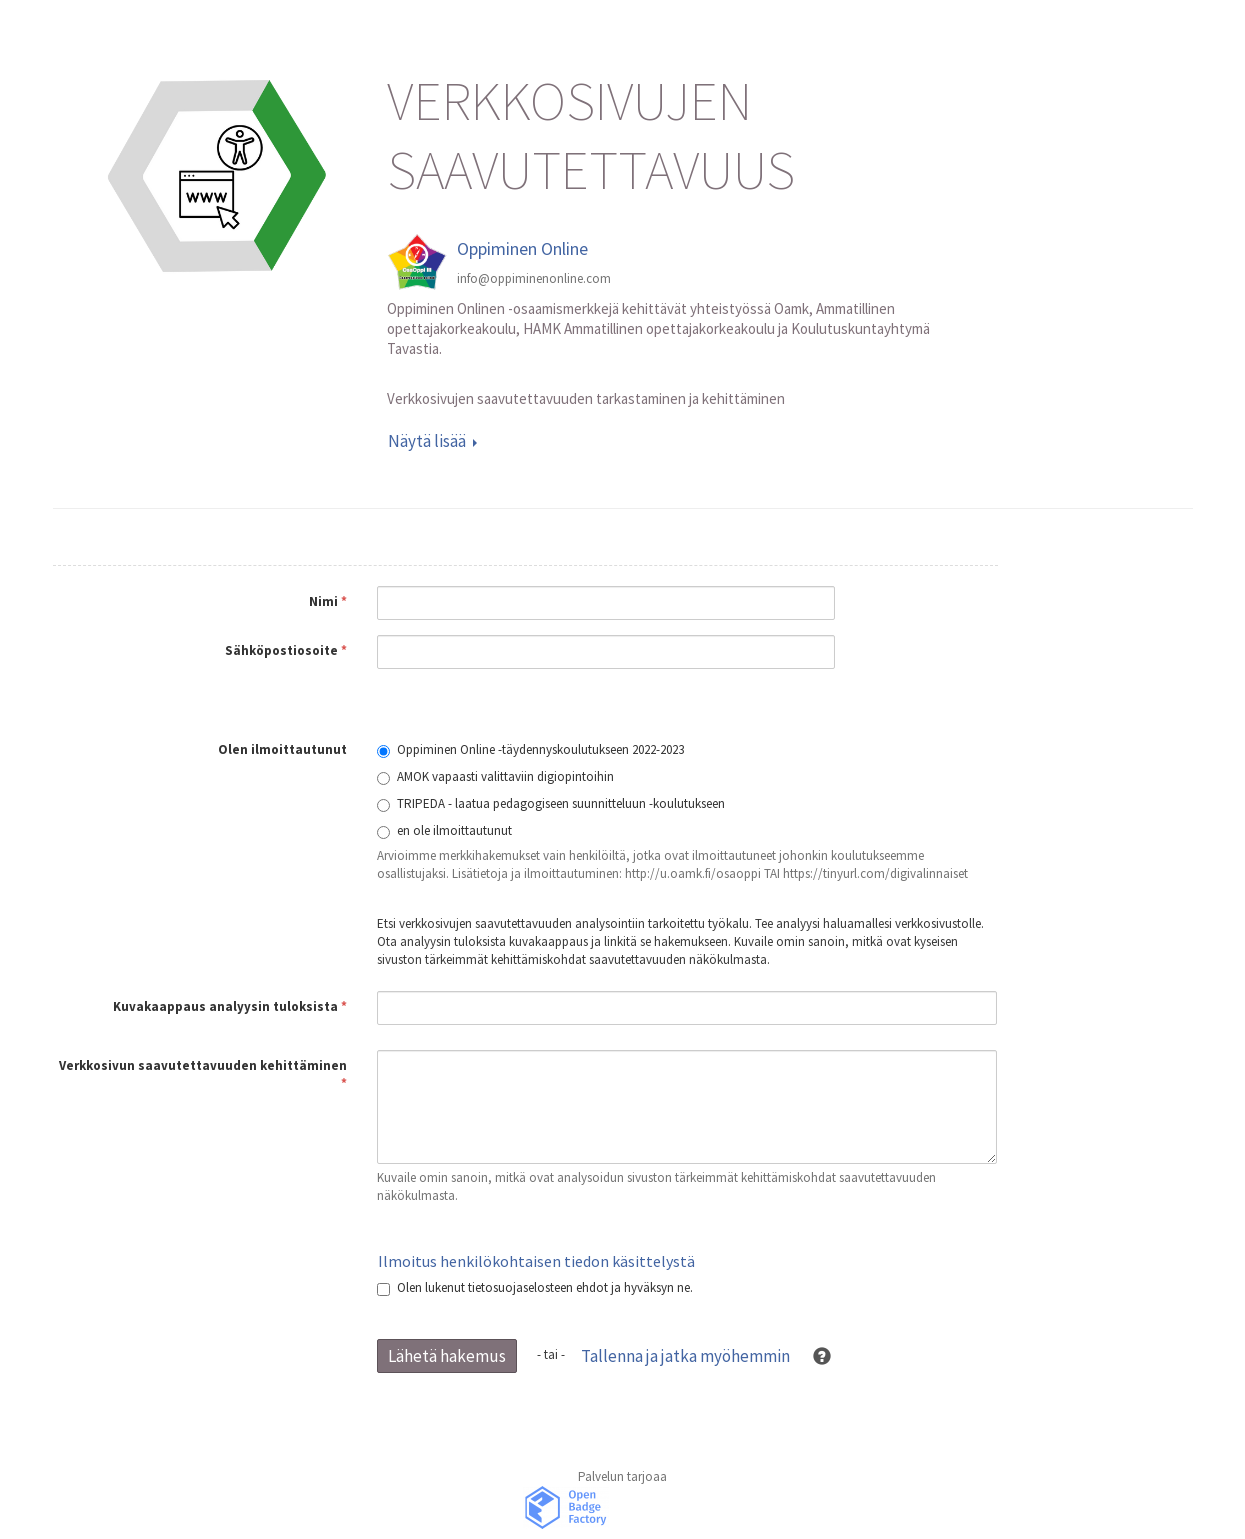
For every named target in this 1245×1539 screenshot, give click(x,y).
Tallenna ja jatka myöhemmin (685, 1356)
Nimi (328, 601)
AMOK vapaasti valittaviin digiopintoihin (495, 776)
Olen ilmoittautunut (282, 749)
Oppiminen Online (522, 248)
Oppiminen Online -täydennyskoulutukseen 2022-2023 (530, 749)
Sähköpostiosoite (286, 650)
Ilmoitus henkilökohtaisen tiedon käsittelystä (536, 1261)
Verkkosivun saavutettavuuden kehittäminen (203, 1074)
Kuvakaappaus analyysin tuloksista (230, 1006)
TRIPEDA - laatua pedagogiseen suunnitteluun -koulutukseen (551, 803)
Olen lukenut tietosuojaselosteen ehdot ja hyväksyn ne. (535, 1287)
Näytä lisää (432, 441)
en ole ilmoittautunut (444, 830)
